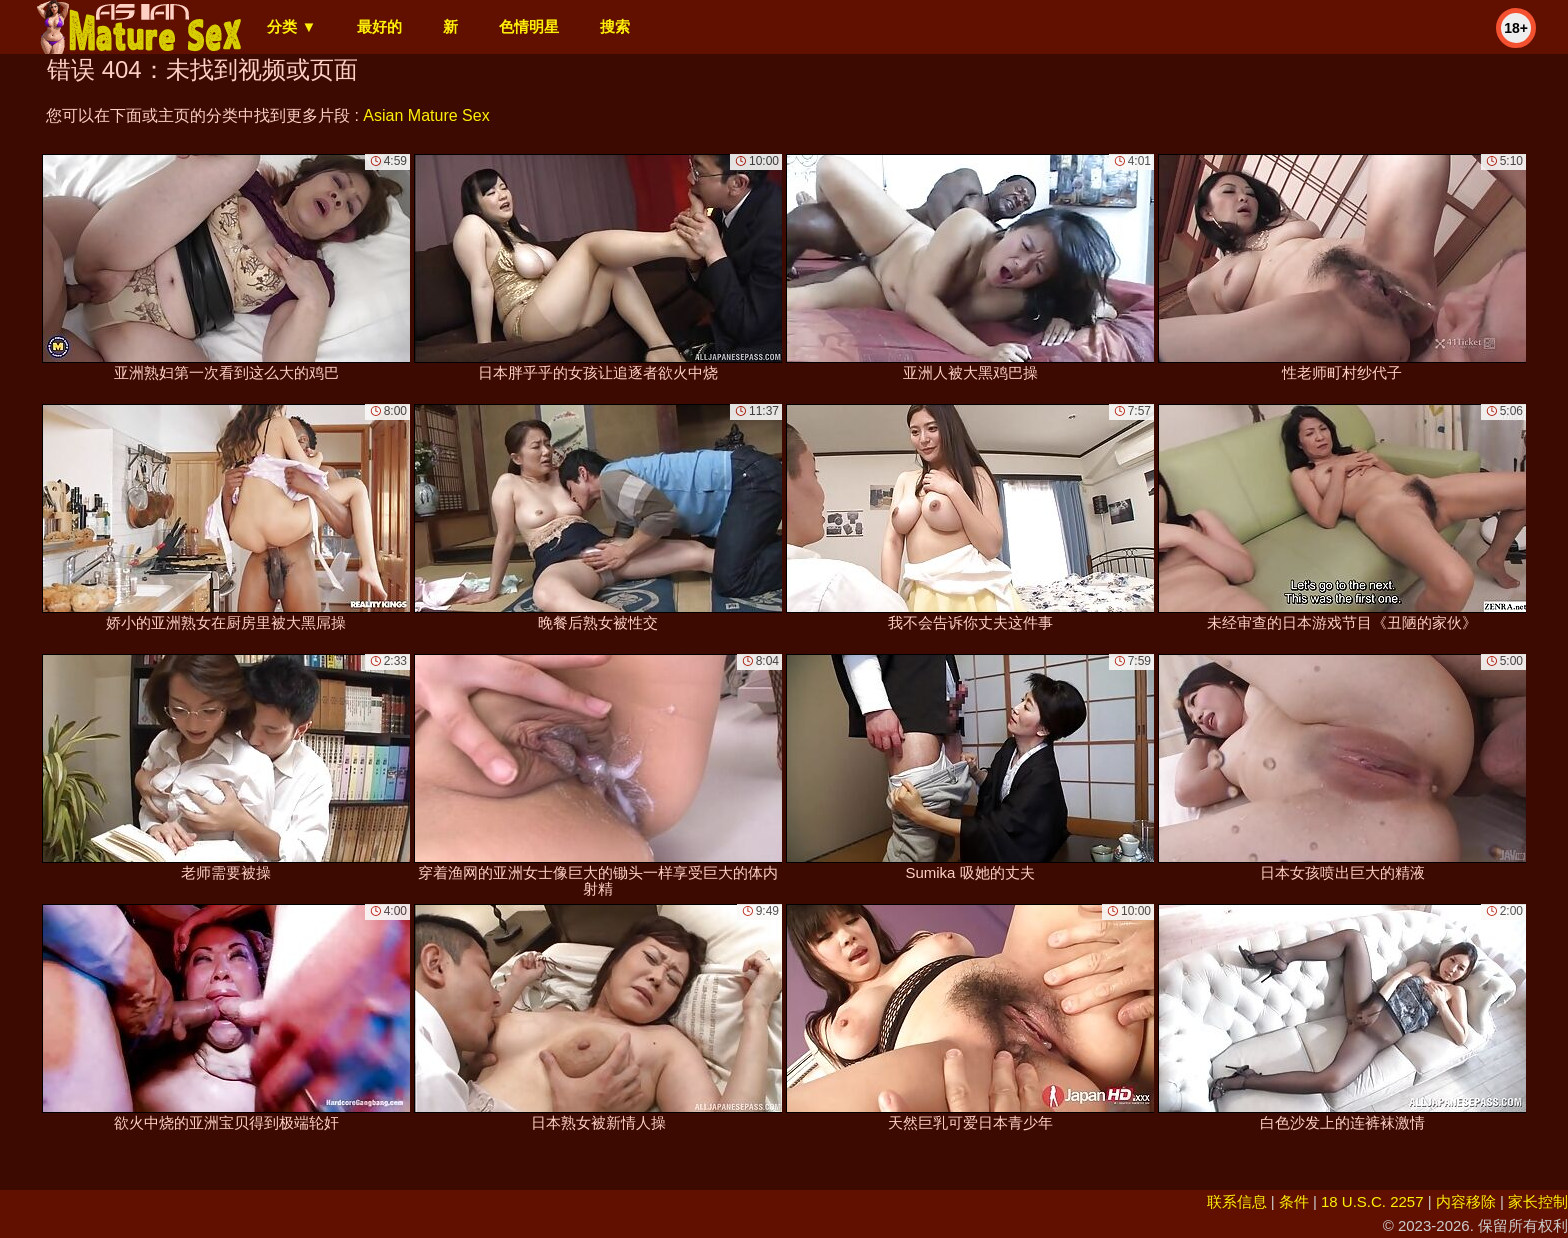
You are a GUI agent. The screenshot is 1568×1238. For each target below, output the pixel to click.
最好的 (379, 26)
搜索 (615, 26)
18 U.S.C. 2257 (1372, 1201)
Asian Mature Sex (426, 115)
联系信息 (1237, 1201)
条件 (1294, 1201)
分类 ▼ (291, 26)
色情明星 (529, 26)
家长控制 (1538, 1201)
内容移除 (1466, 1201)
